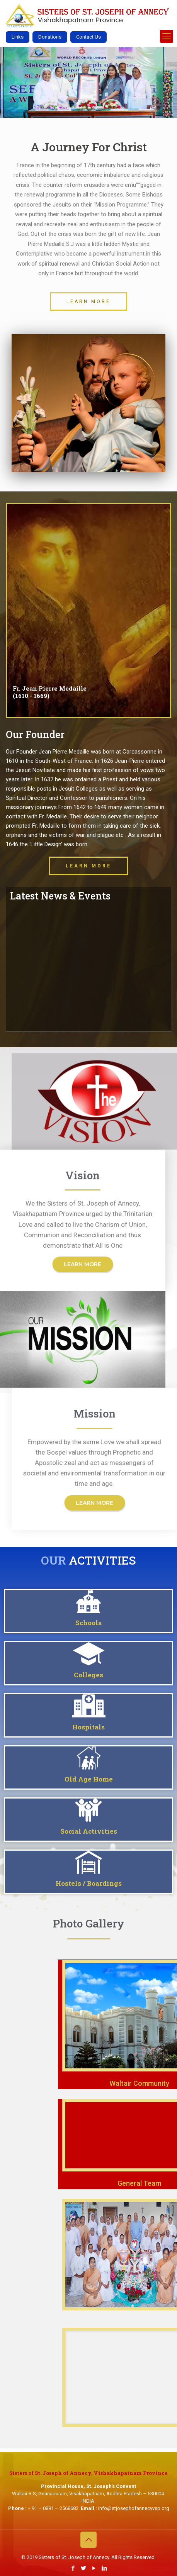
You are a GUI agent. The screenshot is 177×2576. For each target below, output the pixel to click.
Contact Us (88, 37)
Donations (49, 37)
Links (18, 37)
